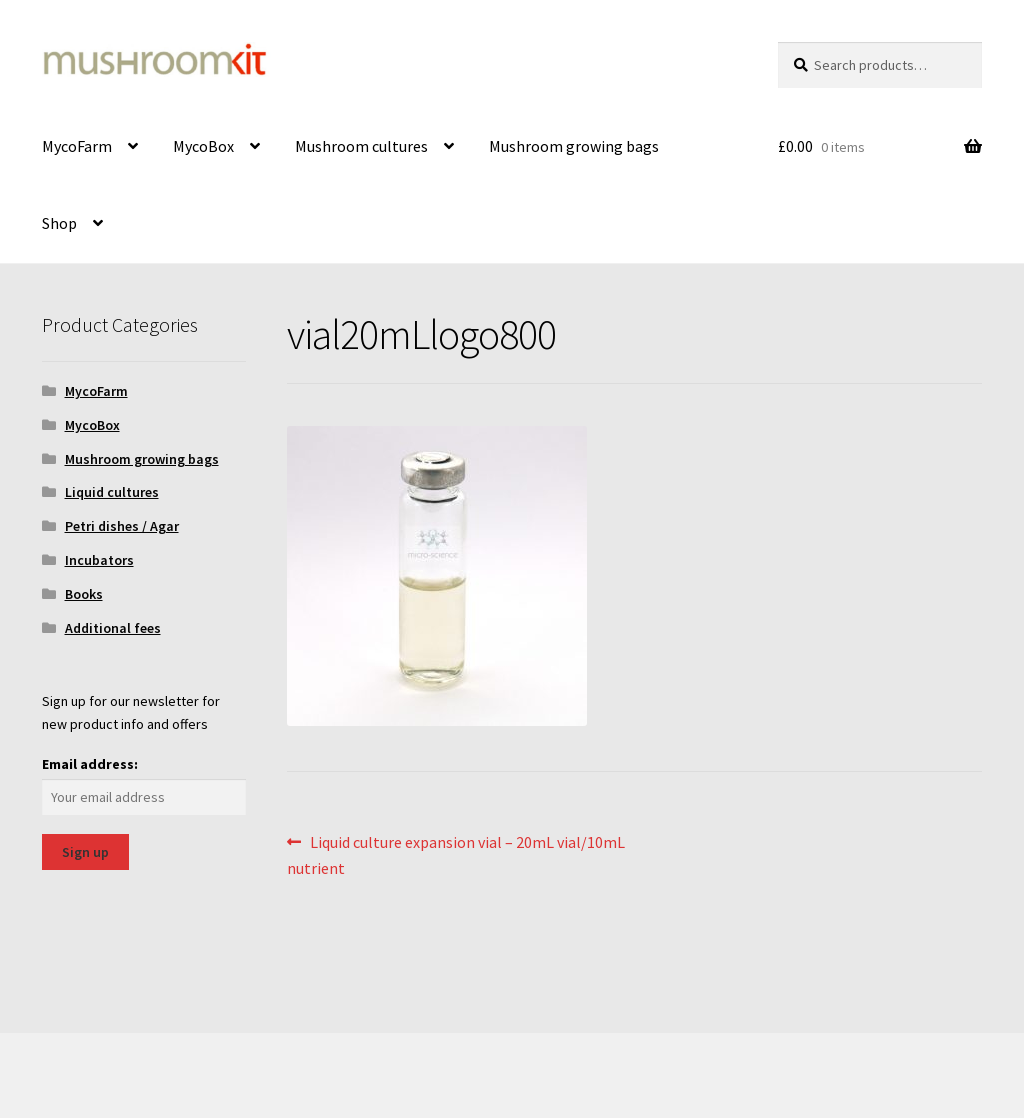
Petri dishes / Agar (122, 526)
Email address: (90, 764)
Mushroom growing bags (574, 146)
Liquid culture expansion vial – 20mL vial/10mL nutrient (456, 854)
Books (84, 594)
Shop (59, 223)
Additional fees (113, 628)
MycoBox (203, 146)
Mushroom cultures (361, 146)
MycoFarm (77, 146)
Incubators (99, 560)
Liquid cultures (112, 492)
